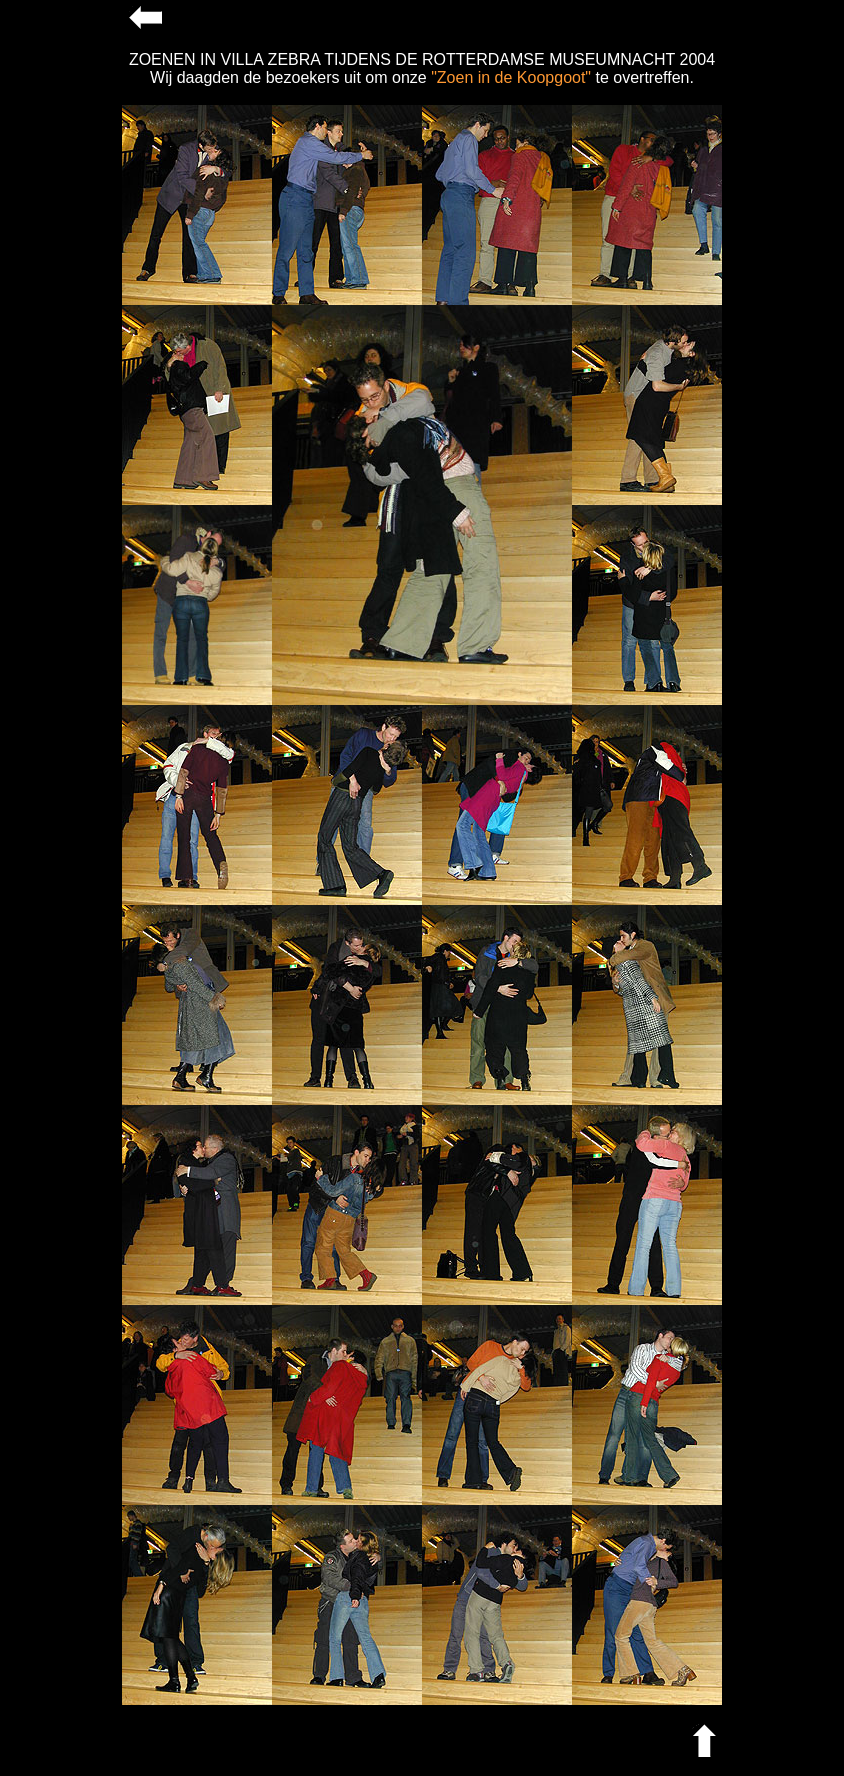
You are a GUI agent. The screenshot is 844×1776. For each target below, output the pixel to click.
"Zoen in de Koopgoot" (511, 77)
